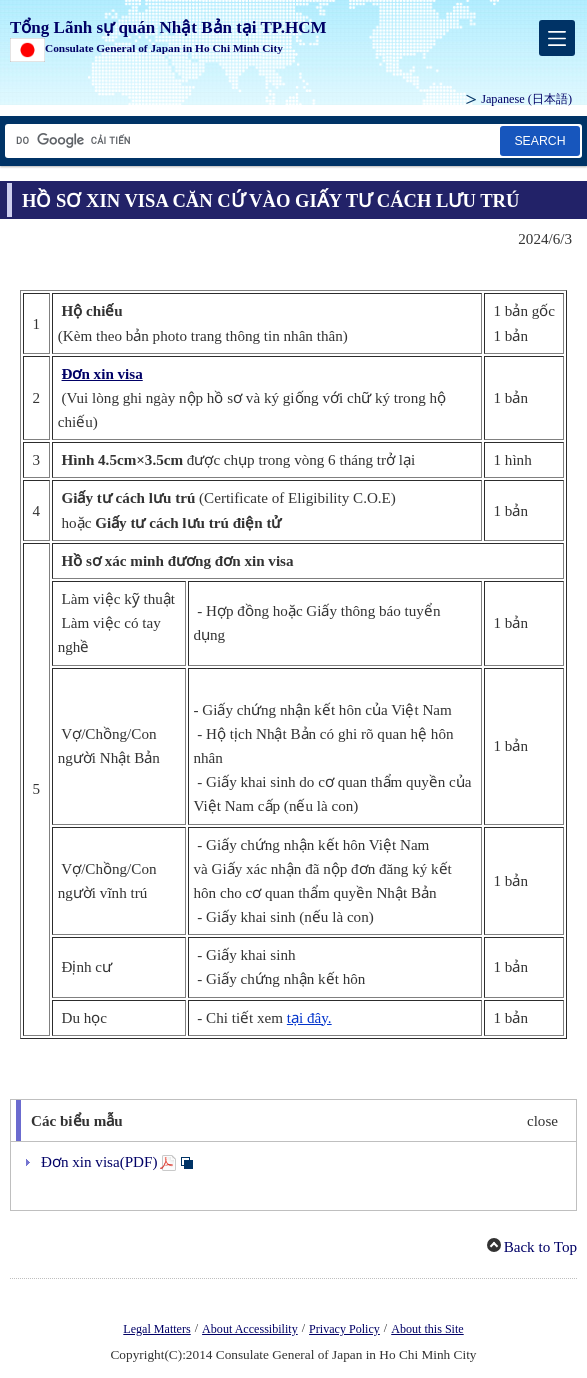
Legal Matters (156, 1329)
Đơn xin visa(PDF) (99, 1162)
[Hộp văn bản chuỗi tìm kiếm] (251, 140)
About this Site (427, 1329)
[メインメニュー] (557, 38)
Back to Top (540, 1247)
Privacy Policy (344, 1329)
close (542, 1121)
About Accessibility (250, 1329)
